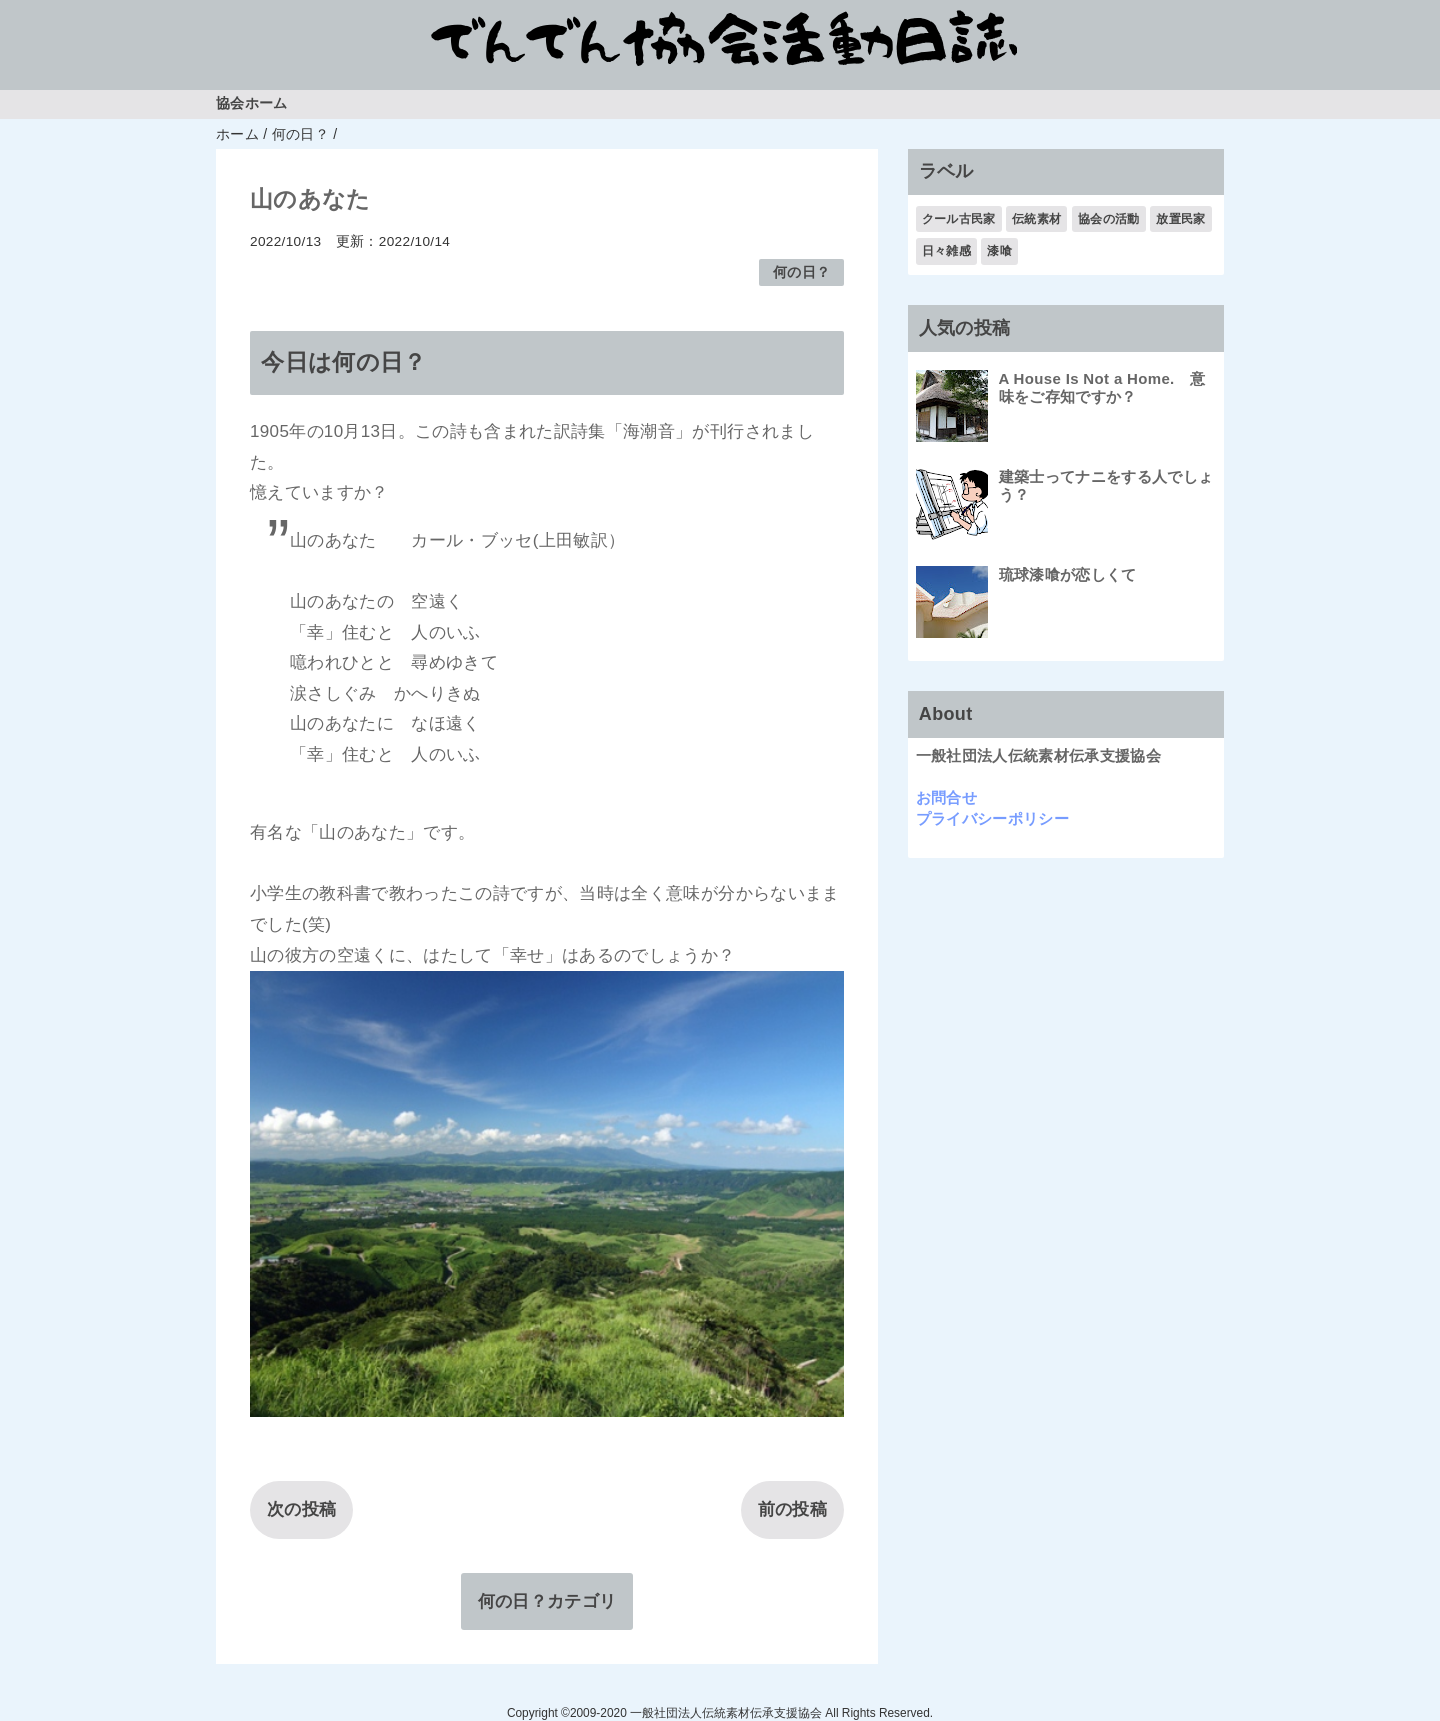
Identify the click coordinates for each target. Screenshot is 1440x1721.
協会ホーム (252, 103)
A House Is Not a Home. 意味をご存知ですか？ (1102, 387)
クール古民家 (959, 219)
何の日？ (801, 272)
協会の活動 (1109, 219)
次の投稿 (301, 1509)
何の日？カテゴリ (547, 1601)
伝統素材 (1036, 219)
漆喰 (999, 251)
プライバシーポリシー (992, 818)
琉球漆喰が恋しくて (1068, 574)
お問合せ (946, 797)
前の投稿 (792, 1509)
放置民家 (1180, 219)
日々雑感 (946, 251)
